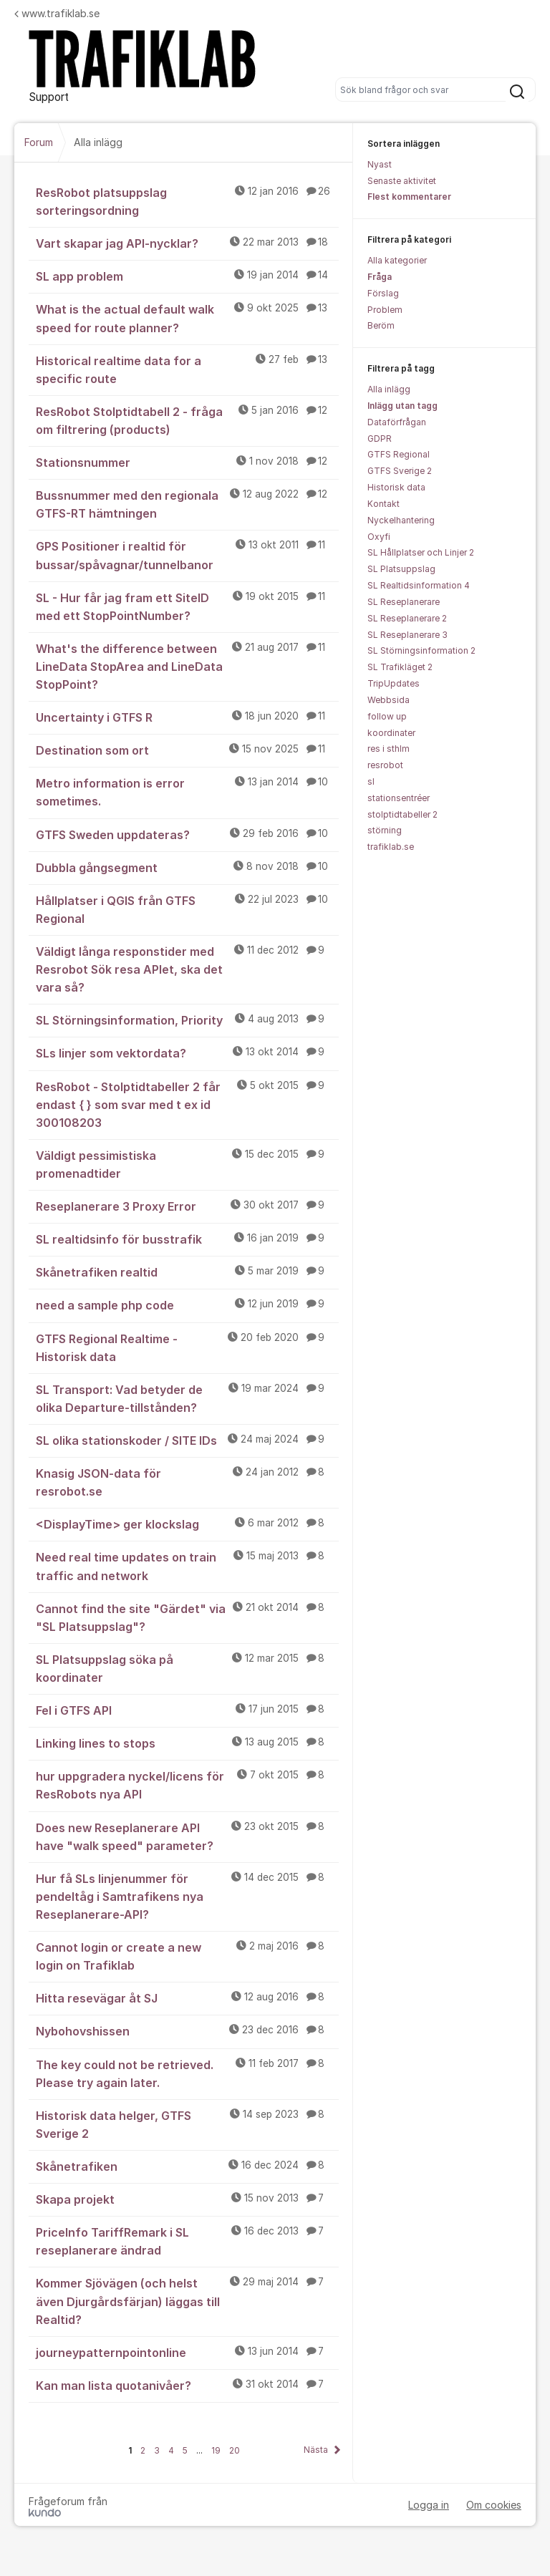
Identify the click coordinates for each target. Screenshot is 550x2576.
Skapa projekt (187, 2199)
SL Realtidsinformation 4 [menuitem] (418, 585)
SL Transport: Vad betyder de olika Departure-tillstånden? (187, 1398)
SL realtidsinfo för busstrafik (187, 1238)
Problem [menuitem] (384, 309)
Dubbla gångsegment (187, 867)
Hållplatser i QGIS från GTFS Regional (187, 909)
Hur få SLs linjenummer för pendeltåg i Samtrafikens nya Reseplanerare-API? (187, 1896)
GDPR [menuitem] (379, 438)
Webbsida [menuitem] (388, 699)
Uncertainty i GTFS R (187, 717)
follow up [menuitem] (387, 716)
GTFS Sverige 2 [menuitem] (399, 470)
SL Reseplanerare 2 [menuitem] (407, 618)
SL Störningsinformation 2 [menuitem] (421, 650)
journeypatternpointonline (187, 2352)
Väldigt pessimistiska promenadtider (187, 1164)
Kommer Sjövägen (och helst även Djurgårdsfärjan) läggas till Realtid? (187, 2300)
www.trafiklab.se (57, 13)
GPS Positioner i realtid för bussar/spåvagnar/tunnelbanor (187, 554)
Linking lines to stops (187, 1743)
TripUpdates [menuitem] (393, 683)
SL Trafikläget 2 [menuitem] (400, 667)
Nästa (316, 2449)
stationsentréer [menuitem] (398, 798)
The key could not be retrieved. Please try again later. (187, 2073)
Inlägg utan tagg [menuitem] (402, 405)
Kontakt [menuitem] (383, 503)
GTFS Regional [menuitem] (398, 454)
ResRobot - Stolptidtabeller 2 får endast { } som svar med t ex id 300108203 (187, 1104)
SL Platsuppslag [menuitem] (401, 568)
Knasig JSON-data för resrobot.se (187, 1481)
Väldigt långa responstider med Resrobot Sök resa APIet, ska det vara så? (187, 968)
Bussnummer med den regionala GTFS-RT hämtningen (187, 503)
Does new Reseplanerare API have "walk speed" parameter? (187, 1836)
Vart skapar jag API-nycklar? (187, 243)
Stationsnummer (187, 462)
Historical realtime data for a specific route (187, 369)
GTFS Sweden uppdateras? (187, 834)
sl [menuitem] (371, 781)
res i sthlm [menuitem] (388, 748)
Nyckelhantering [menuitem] (401, 520)
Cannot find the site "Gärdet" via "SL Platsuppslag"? (187, 1617)
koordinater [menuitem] (391, 732)
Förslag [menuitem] (383, 293)
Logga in (428, 2505)
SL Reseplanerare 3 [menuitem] (407, 634)
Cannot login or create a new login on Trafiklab (187, 1955)
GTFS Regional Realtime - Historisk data (187, 1347)
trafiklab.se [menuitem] (390, 846)
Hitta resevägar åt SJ (187, 1997)
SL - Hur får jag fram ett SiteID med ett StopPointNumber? (187, 606)
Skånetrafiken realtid (187, 1271)
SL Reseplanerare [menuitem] (403, 601)
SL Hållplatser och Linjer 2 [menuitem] (420, 552)
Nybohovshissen (187, 2030)
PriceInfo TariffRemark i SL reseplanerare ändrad (187, 2240)
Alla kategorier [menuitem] (397, 260)
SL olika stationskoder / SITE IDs (187, 1440)
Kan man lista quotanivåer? (187, 2385)
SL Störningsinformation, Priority (187, 1019)
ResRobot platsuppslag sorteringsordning (187, 201)
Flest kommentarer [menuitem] (409, 196)
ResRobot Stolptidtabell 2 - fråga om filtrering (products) (187, 420)
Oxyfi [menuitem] (378, 536)
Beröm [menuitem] (381, 325)
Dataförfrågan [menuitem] (396, 422)
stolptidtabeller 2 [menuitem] (402, 814)
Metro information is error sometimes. (187, 791)
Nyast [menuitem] (379, 164)
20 (234, 2450)
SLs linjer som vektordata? (187, 1052)
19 (216, 2450)
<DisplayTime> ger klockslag (187, 1523)
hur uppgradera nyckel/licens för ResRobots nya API (187, 1784)
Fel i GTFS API (187, 1710)
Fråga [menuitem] (379, 276)
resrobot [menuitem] (385, 765)
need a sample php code (187, 1304)
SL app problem (187, 276)
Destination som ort (187, 749)
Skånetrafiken (187, 2166)
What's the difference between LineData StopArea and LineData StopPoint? (187, 666)
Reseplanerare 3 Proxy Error (187, 1206)
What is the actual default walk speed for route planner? (187, 317)
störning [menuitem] (384, 830)
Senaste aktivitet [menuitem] (401, 180)
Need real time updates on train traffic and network (187, 1565)
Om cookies (493, 2505)
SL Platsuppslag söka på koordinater (187, 1668)
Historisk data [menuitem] (396, 487)
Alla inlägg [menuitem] (388, 389)
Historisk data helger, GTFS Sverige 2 (187, 2124)
